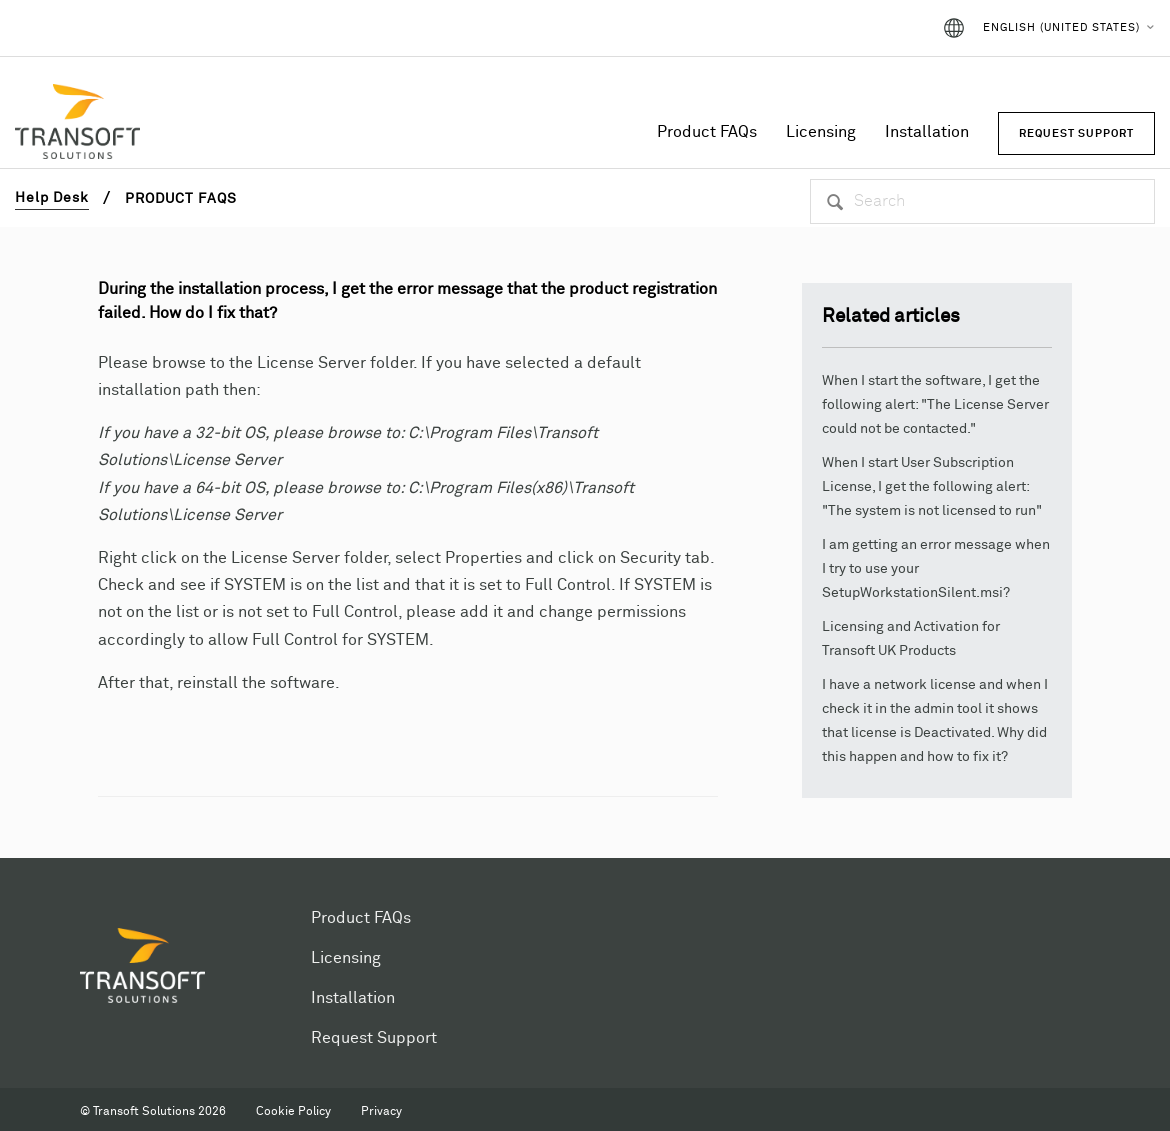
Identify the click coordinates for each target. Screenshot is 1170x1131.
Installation (927, 132)
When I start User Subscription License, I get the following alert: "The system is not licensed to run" (932, 487)
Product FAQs (707, 132)
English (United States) (1061, 27)
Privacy (381, 1112)
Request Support (374, 1038)
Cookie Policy (293, 1112)
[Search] (982, 201)
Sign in (887, 28)
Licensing (821, 132)
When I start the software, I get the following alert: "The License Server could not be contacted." (935, 405)
